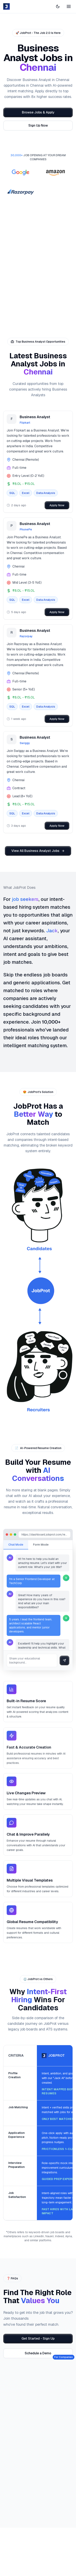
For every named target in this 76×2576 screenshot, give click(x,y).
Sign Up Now (38, 125)
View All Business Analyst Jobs (38, 853)
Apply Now (56, 505)
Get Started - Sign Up (38, 2343)
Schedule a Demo (38, 2358)
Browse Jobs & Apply (38, 112)
